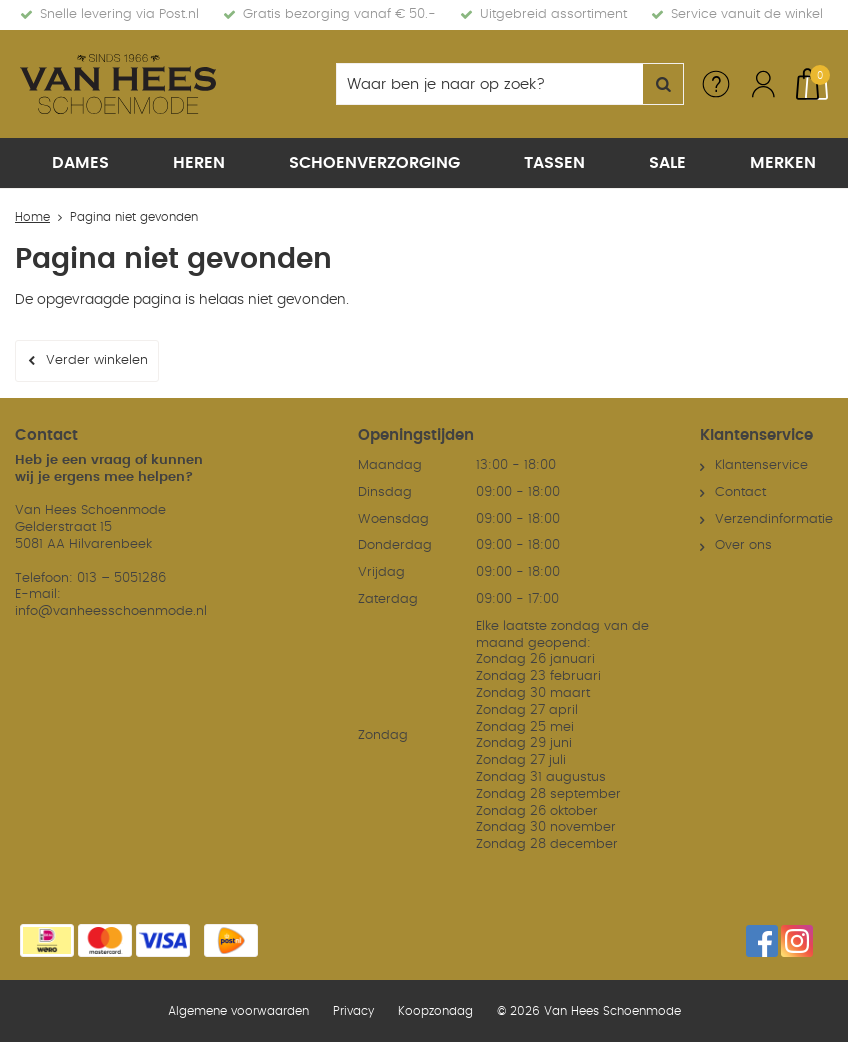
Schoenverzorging (374, 163)
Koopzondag (435, 1010)
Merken (783, 163)
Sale (667, 163)
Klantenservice (761, 464)
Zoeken (663, 84)
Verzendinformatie (774, 518)
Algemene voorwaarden (238, 1010)
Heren (199, 163)
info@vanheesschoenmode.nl (111, 610)
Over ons (743, 544)
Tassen (554, 163)
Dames (80, 163)
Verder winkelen (97, 360)
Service (716, 84)
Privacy (353, 1010)
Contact (740, 491)
